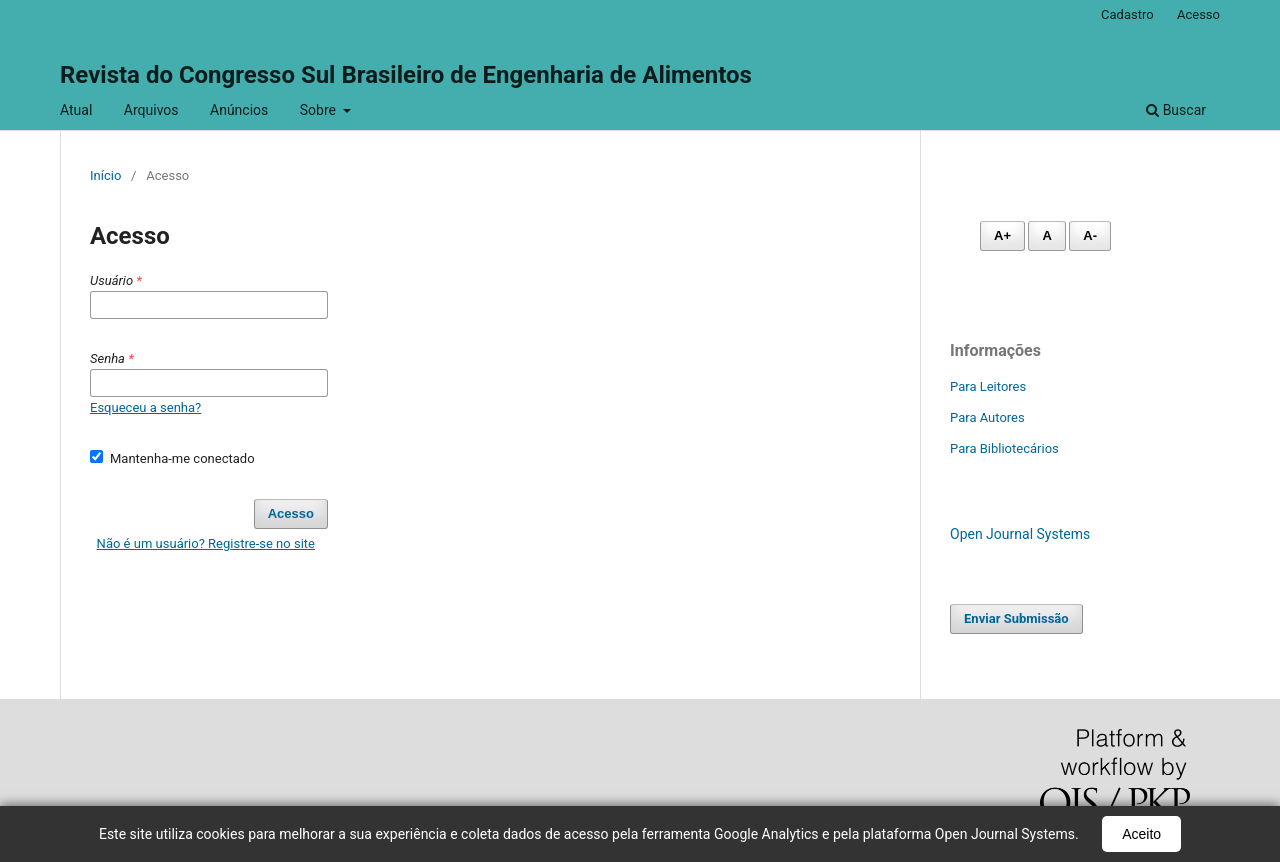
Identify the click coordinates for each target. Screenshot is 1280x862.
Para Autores (987, 417)
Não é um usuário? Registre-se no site (206, 543)
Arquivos (151, 110)
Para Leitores (988, 386)
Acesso (1198, 14)
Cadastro (1127, 14)
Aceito (1141, 834)
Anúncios (239, 110)
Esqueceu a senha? (145, 407)
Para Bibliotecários (1004, 448)
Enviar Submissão (1016, 618)
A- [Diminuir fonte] (1090, 235)
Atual (76, 110)
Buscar (1176, 110)
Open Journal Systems (1020, 534)
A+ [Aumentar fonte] (1002, 235)
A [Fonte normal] (1046, 235)
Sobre (320, 110)
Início (105, 175)
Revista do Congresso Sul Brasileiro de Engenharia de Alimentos (406, 75)
